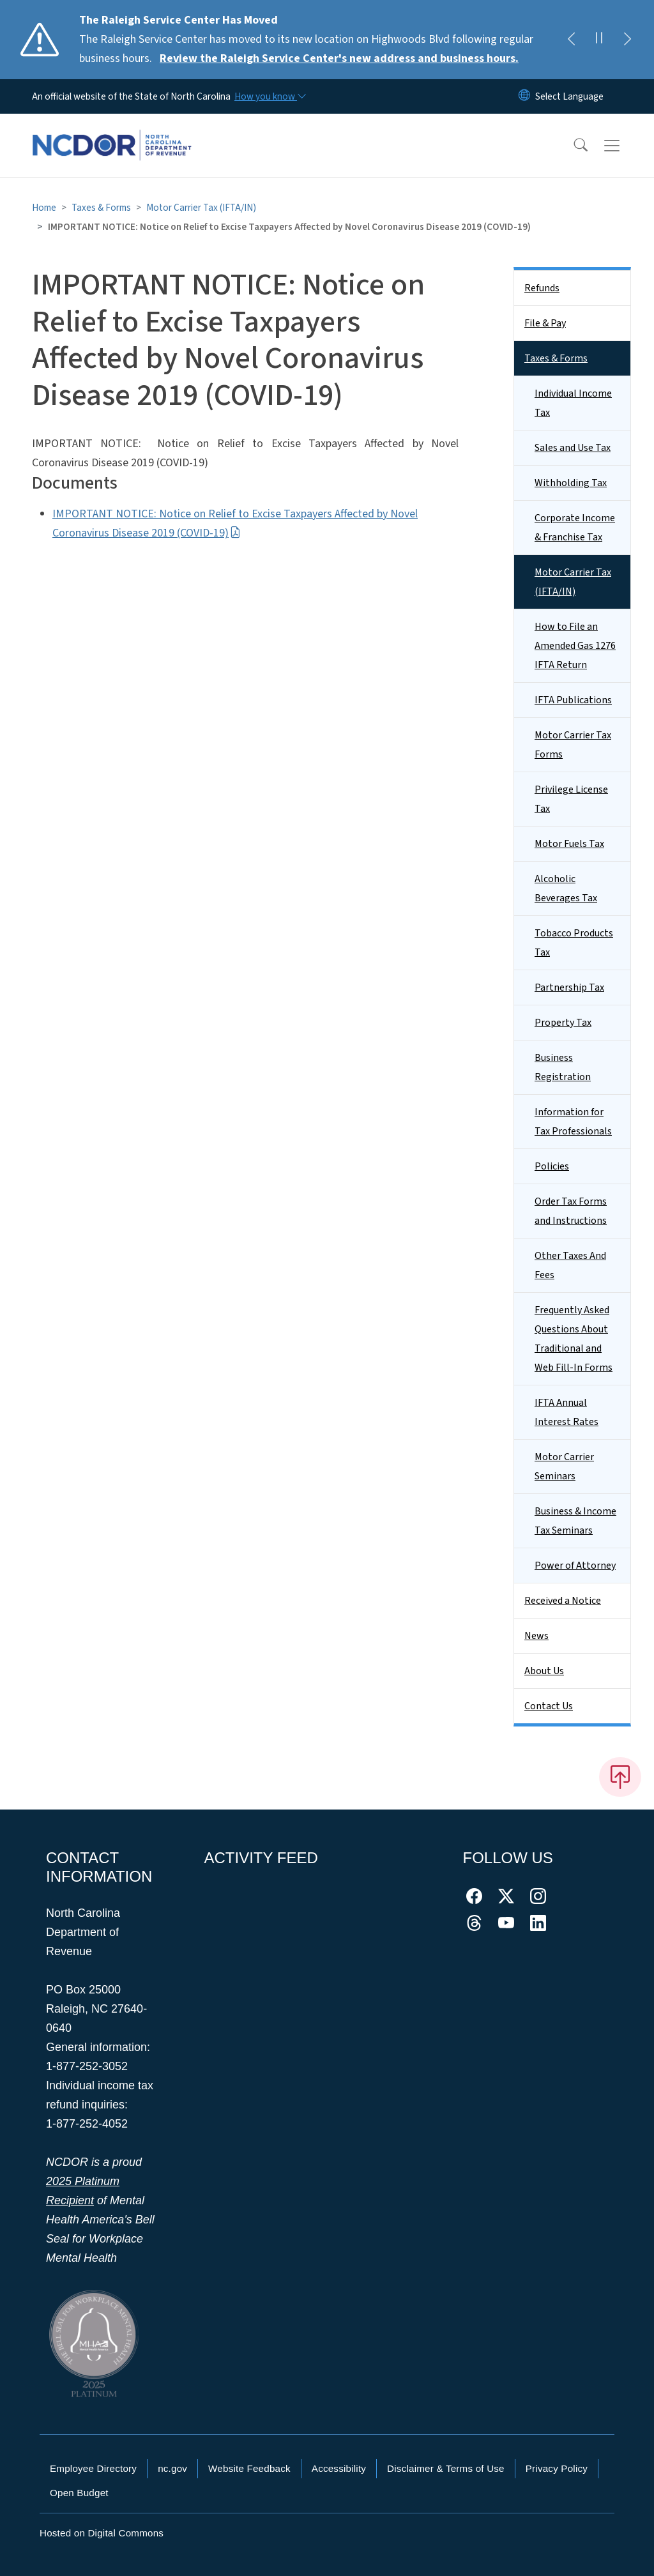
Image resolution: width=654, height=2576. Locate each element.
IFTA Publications (573, 700)
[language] (569, 96)
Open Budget (79, 2492)
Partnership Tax (569, 987)
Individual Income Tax (573, 403)
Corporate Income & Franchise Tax (575, 527)
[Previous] (571, 39)
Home (44, 208)
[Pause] (599, 39)
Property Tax (563, 1023)
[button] (572, 145)
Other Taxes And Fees (570, 1265)
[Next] (627, 39)
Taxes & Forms (101, 208)
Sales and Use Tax (573, 448)
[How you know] (269, 96)
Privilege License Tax (571, 799)
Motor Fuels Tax (569, 844)
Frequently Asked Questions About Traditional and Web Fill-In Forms (573, 1339)
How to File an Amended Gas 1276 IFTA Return (575, 646)
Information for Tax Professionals (573, 1121)
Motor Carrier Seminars (564, 1466)
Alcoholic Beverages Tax (566, 888)
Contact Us (548, 1706)
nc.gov (172, 2468)
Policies (552, 1166)
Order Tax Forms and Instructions (571, 1211)
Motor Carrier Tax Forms (573, 744)
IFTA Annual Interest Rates (566, 1412)
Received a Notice (562, 1601)
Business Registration (563, 1067)
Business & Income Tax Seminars (575, 1520)
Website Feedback (249, 2468)
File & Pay (545, 323)
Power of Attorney (575, 1566)
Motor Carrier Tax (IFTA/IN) (201, 208)
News (536, 1636)
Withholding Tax (571, 483)
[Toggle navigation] (624, 145)
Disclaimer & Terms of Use (446, 2468)
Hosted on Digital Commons (102, 2532)
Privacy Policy (557, 2468)
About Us (544, 1671)
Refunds (541, 288)
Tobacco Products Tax (574, 942)
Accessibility (339, 2468)
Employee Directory (93, 2468)
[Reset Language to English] (524, 96)
